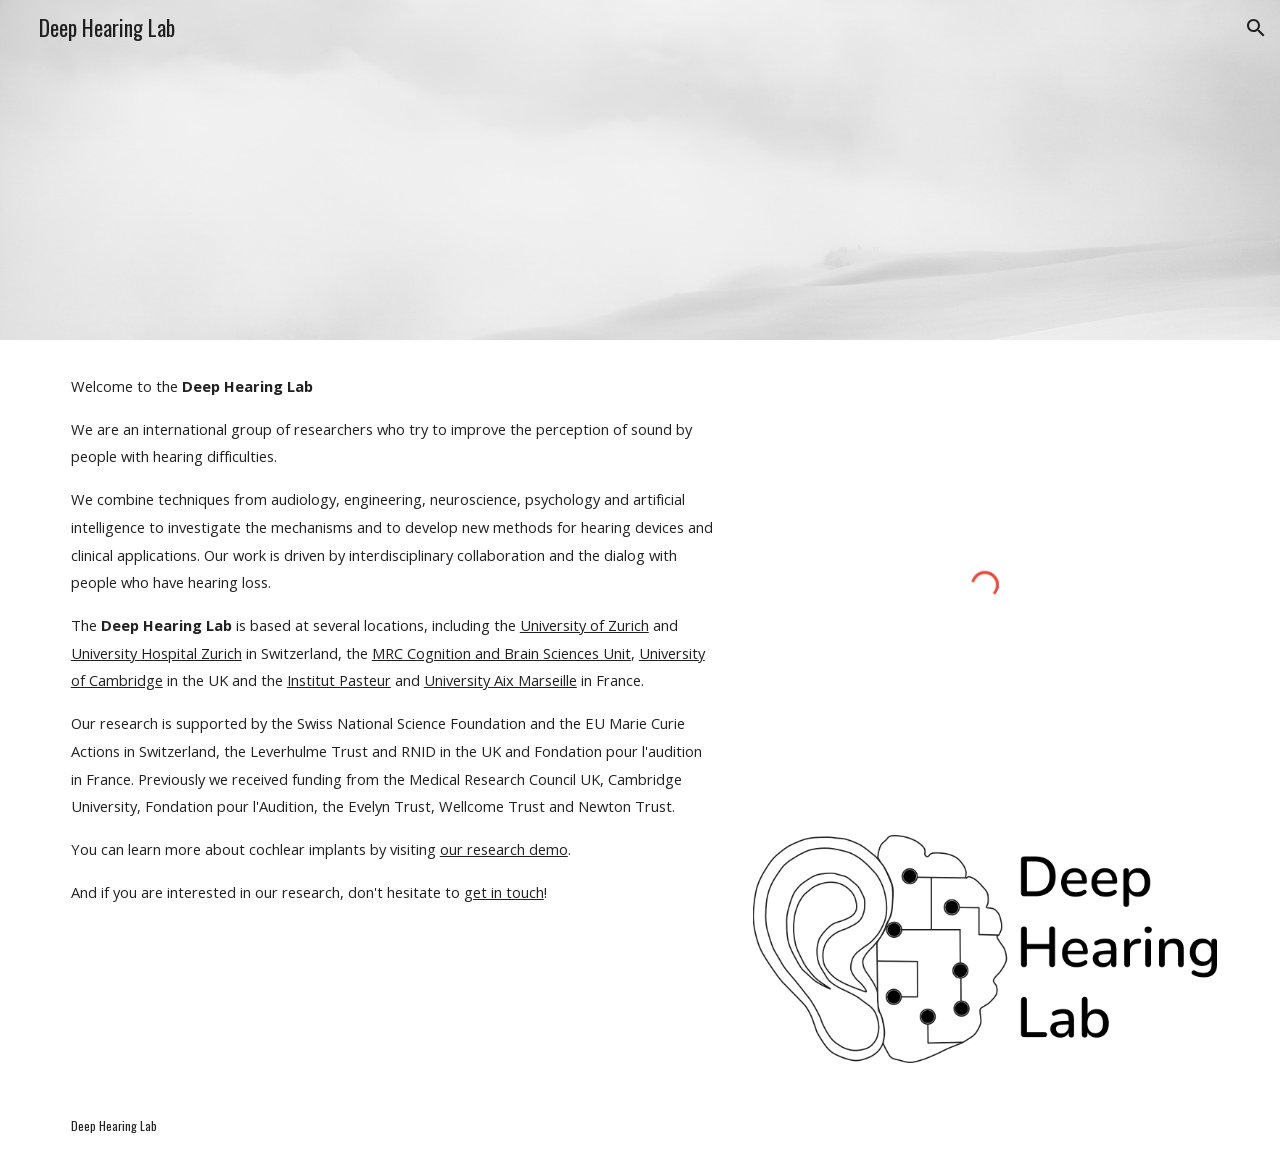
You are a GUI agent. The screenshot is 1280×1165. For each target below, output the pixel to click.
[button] (1256, 28)
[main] (393, 639)
